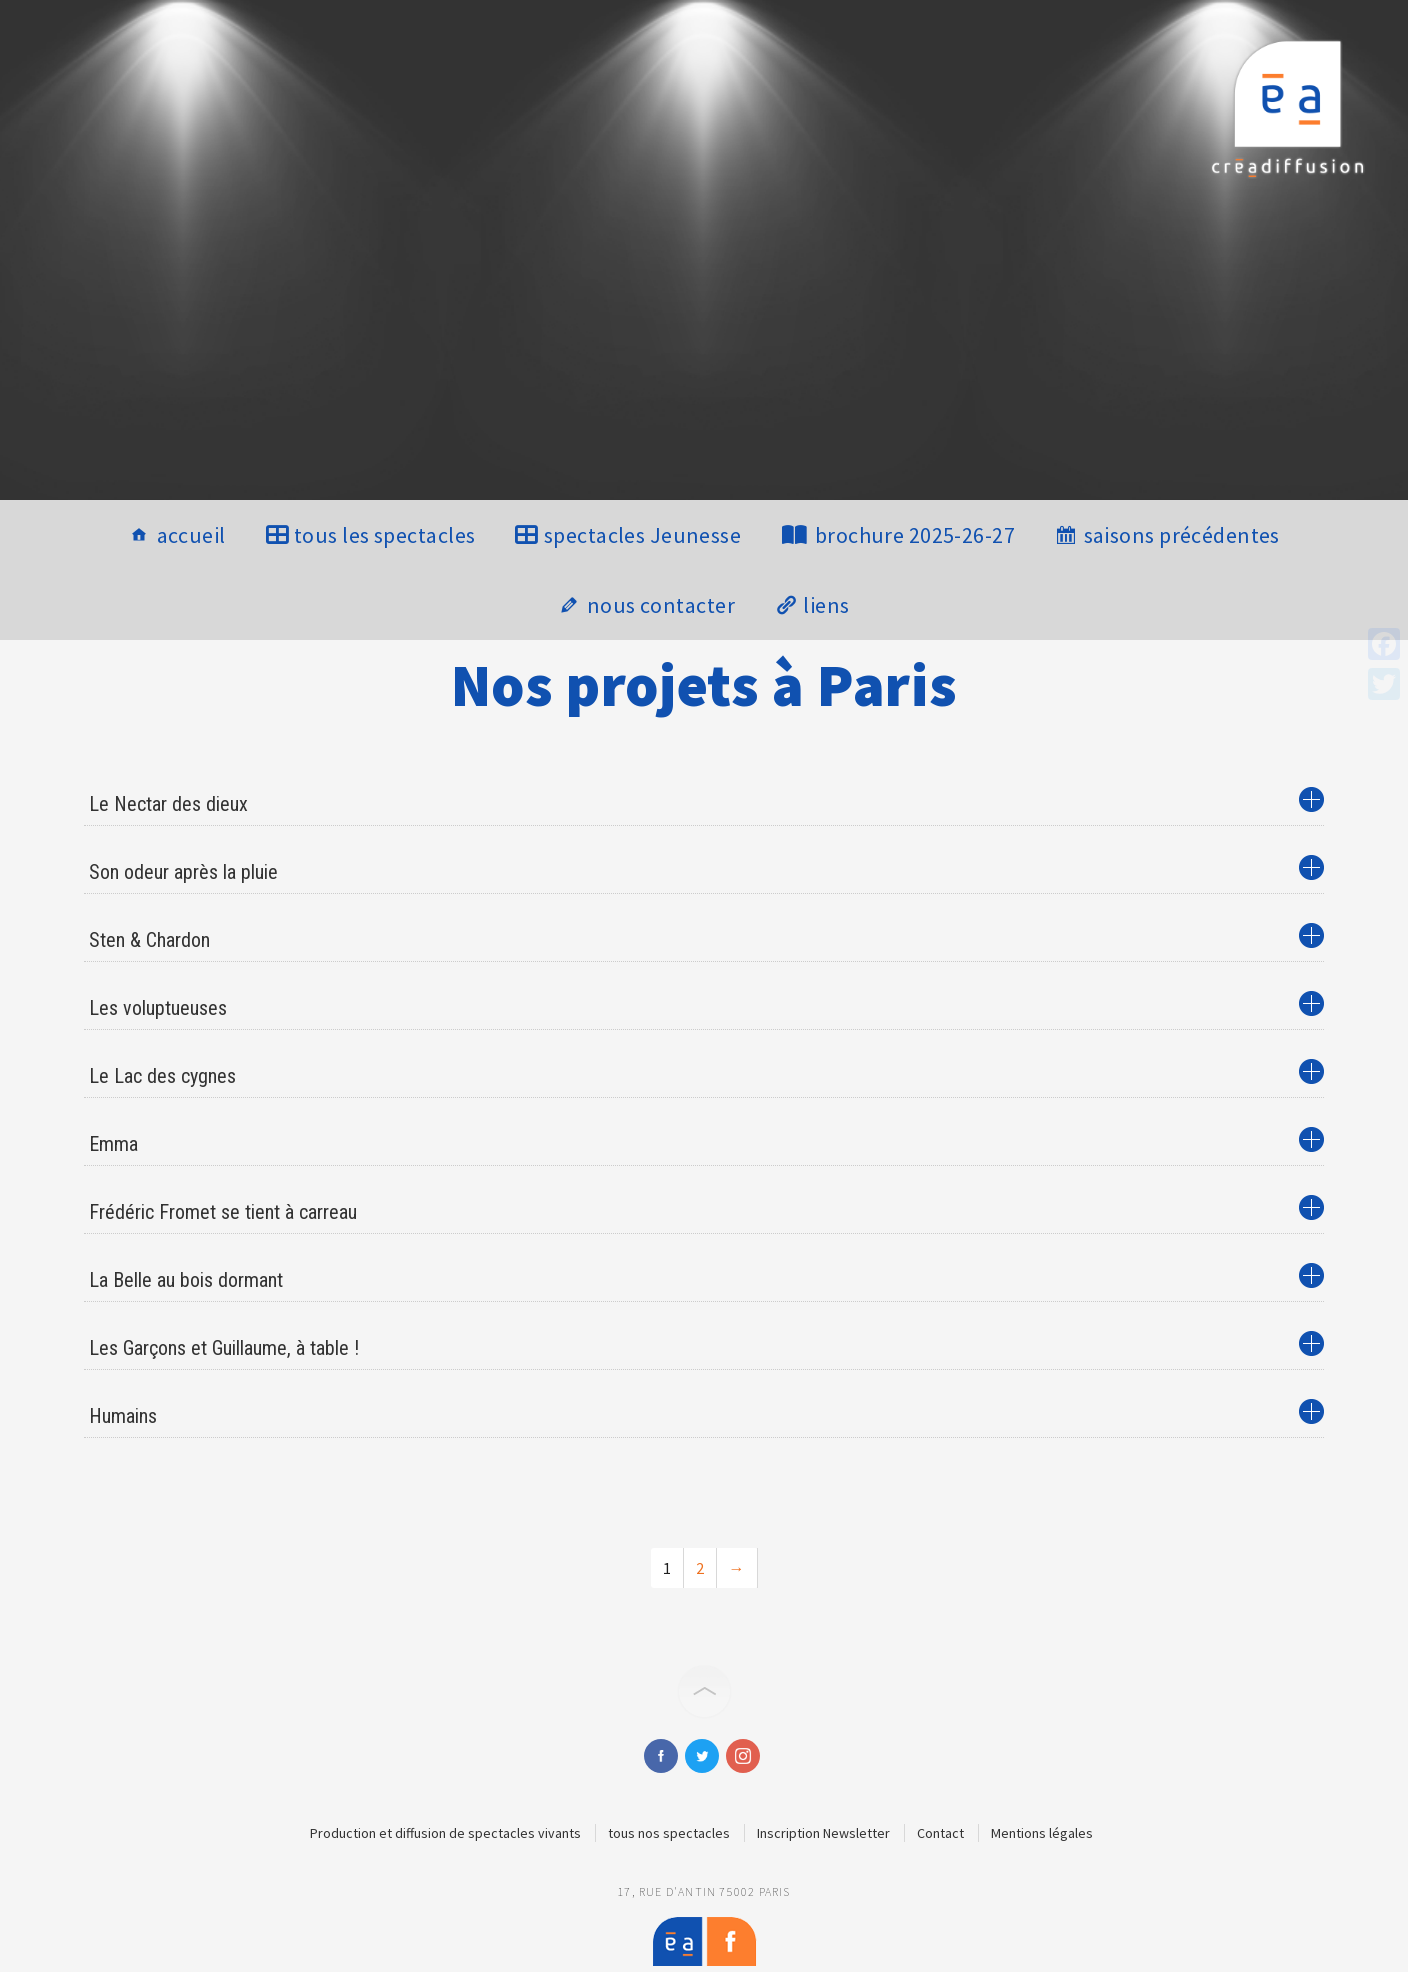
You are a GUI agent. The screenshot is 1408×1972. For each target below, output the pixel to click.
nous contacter (661, 605)
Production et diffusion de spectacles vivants (445, 1833)
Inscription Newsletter (823, 1833)
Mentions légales (1042, 1833)
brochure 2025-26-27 (915, 535)
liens (826, 605)
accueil (191, 535)
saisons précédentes (1182, 535)
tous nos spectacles (669, 1833)
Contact (940, 1833)
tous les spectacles (384, 535)
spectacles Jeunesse (642, 535)
